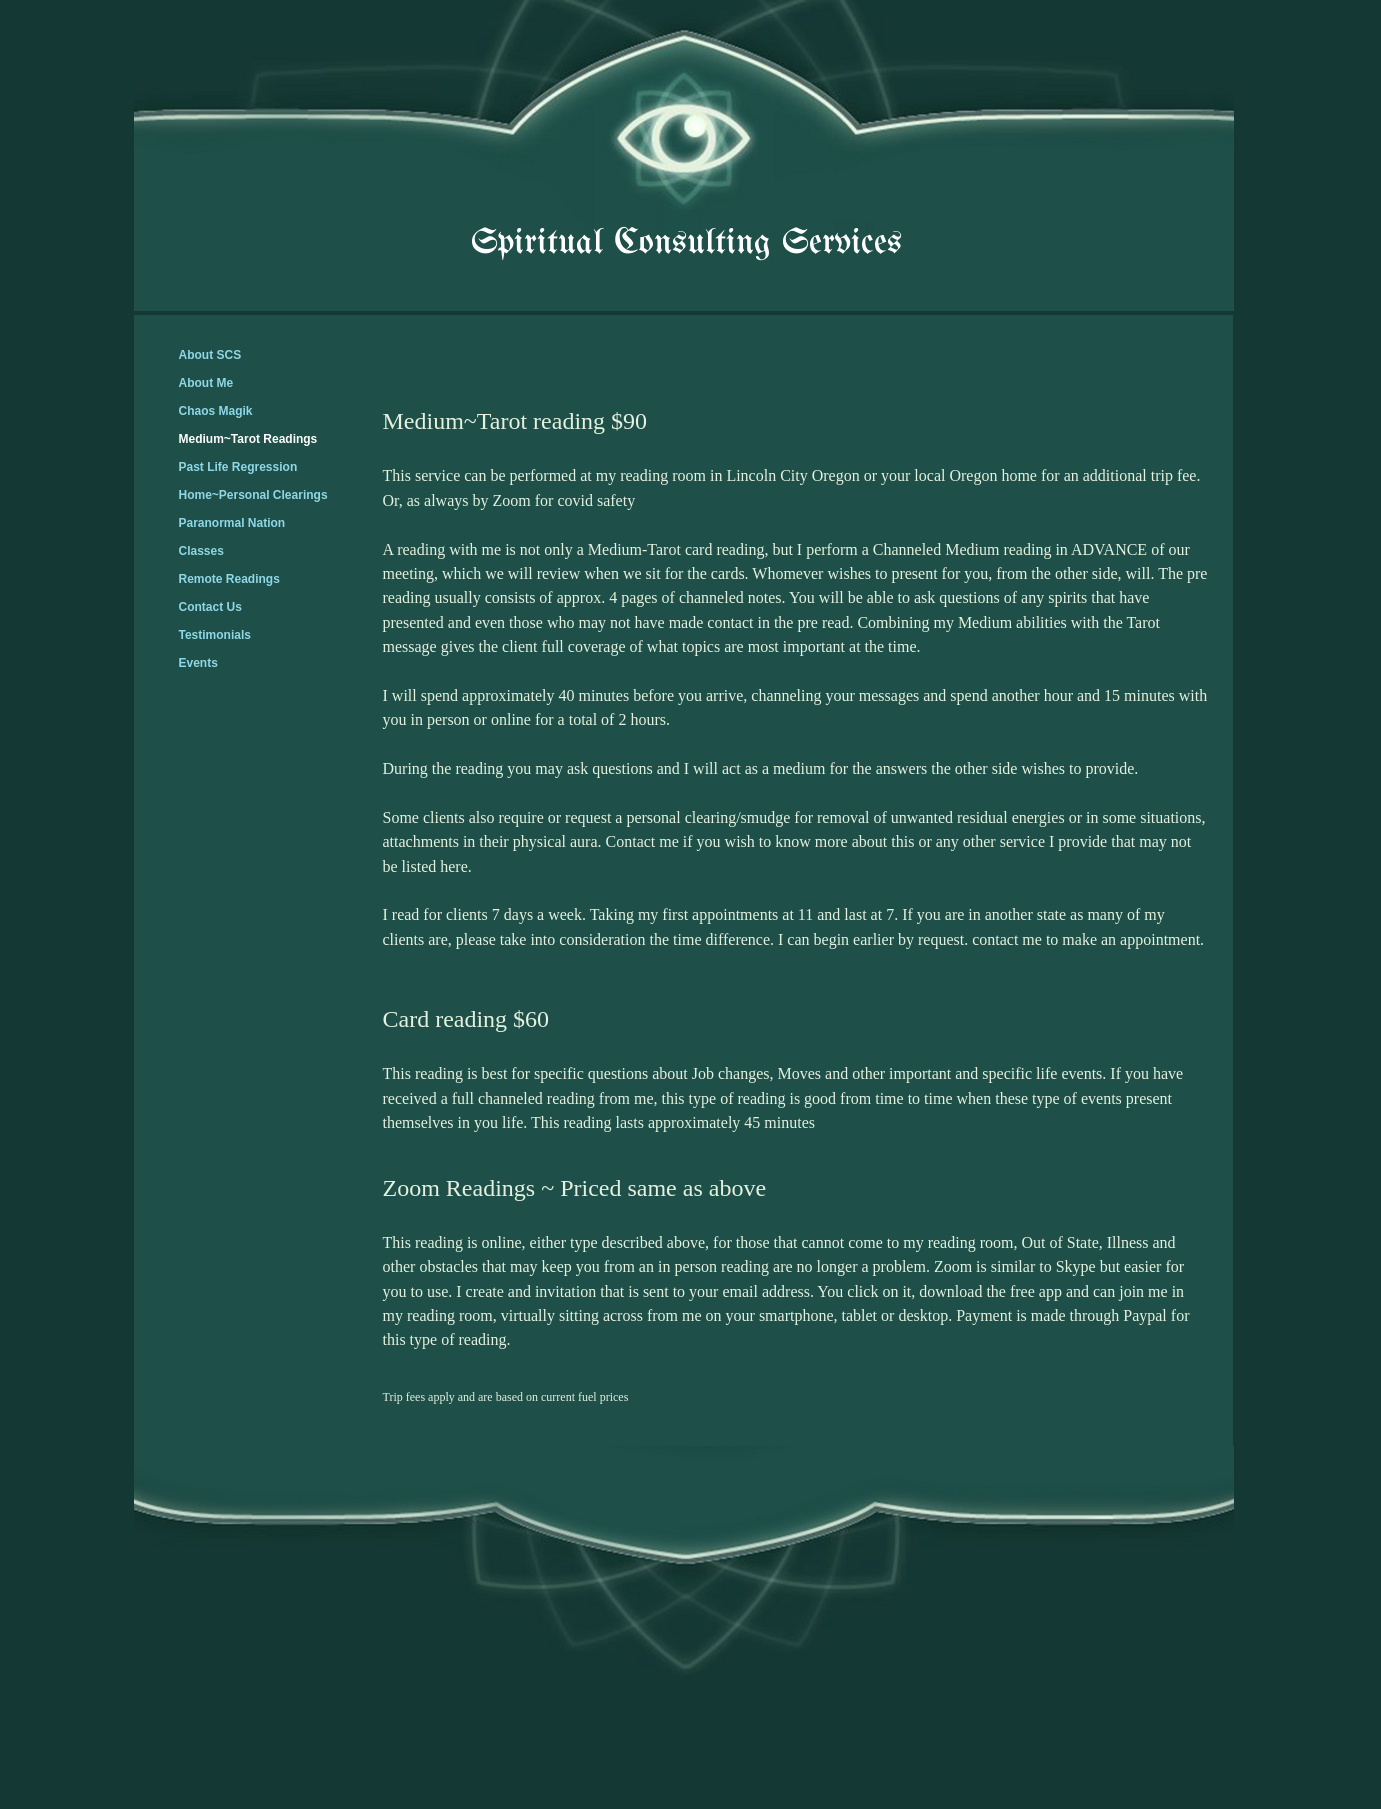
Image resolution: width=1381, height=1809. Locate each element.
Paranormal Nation (232, 523)
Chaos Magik (216, 411)
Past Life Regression (238, 467)
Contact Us (210, 607)
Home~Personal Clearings (253, 495)
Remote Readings (229, 579)
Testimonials (215, 635)
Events (198, 663)
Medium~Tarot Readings (248, 439)
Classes (201, 551)
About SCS (210, 355)
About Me (206, 383)
